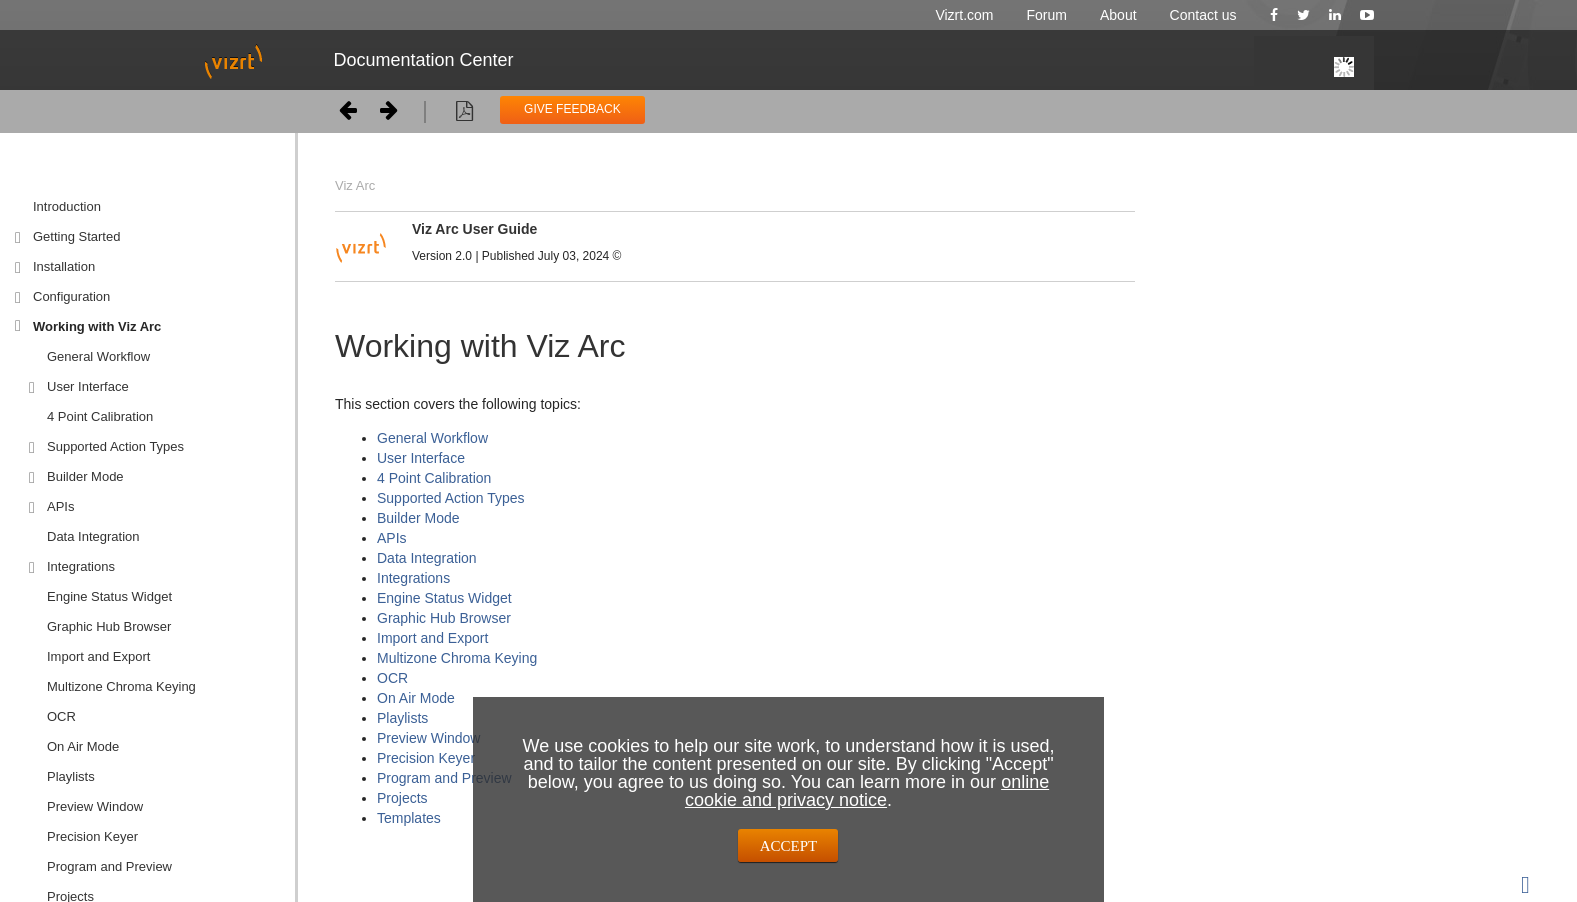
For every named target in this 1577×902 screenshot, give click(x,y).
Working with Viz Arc (97, 326)
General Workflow (98, 356)
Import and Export (98, 656)
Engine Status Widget (109, 596)
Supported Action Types (115, 446)
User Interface (88, 386)
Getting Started (76, 236)
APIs (60, 506)
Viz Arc (355, 185)
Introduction (67, 206)
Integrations (81, 566)
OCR (392, 678)
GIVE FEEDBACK (572, 109)
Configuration (71, 296)
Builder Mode (85, 476)
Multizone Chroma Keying (121, 686)
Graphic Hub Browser (109, 626)
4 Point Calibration (100, 416)
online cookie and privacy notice (867, 791)
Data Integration (93, 536)
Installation (64, 266)
